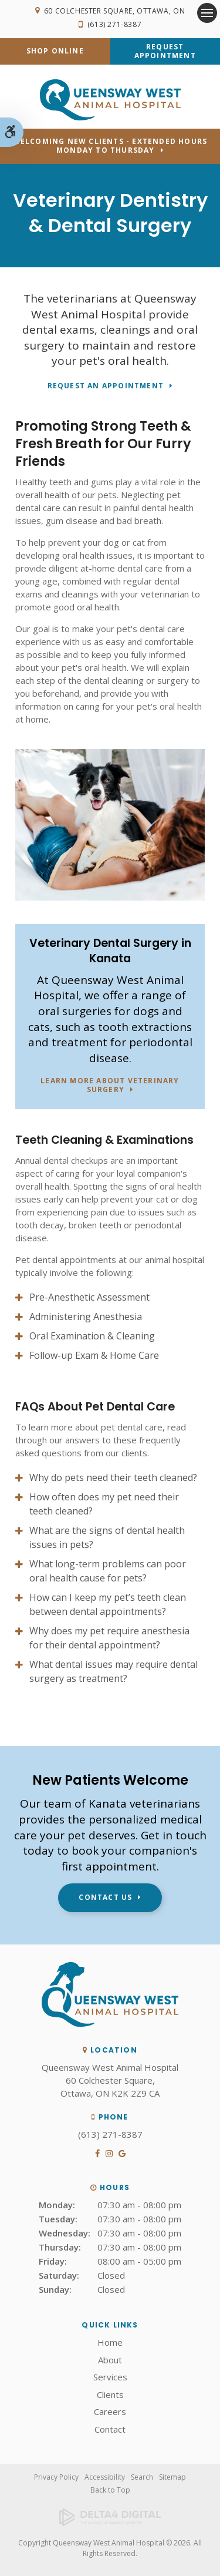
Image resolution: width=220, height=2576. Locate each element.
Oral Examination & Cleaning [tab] (92, 1335)
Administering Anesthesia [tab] (85, 1316)
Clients (110, 2394)
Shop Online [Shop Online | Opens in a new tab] (55, 51)
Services (110, 2377)
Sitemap (172, 2477)
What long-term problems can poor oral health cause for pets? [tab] (107, 1570)
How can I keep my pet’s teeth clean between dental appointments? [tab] (107, 1604)
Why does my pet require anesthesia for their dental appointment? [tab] (109, 1637)
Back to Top (110, 2490)
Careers (110, 2411)
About (110, 2360)
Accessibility (104, 2477)
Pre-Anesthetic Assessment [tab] (89, 1297)
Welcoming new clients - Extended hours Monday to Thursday (110, 145)
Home (110, 2342)
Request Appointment (165, 51)
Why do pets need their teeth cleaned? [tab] (113, 1477)
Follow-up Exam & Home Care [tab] (94, 1355)
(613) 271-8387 (114, 24)
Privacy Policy (56, 2477)
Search (142, 2477)
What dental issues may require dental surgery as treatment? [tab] (113, 1671)
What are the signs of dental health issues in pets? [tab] (107, 1537)
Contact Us (105, 1897)
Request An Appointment (106, 386)
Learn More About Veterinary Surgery (109, 1085)
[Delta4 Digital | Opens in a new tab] (110, 2517)
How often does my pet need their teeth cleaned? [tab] (104, 1503)
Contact (110, 2429)
